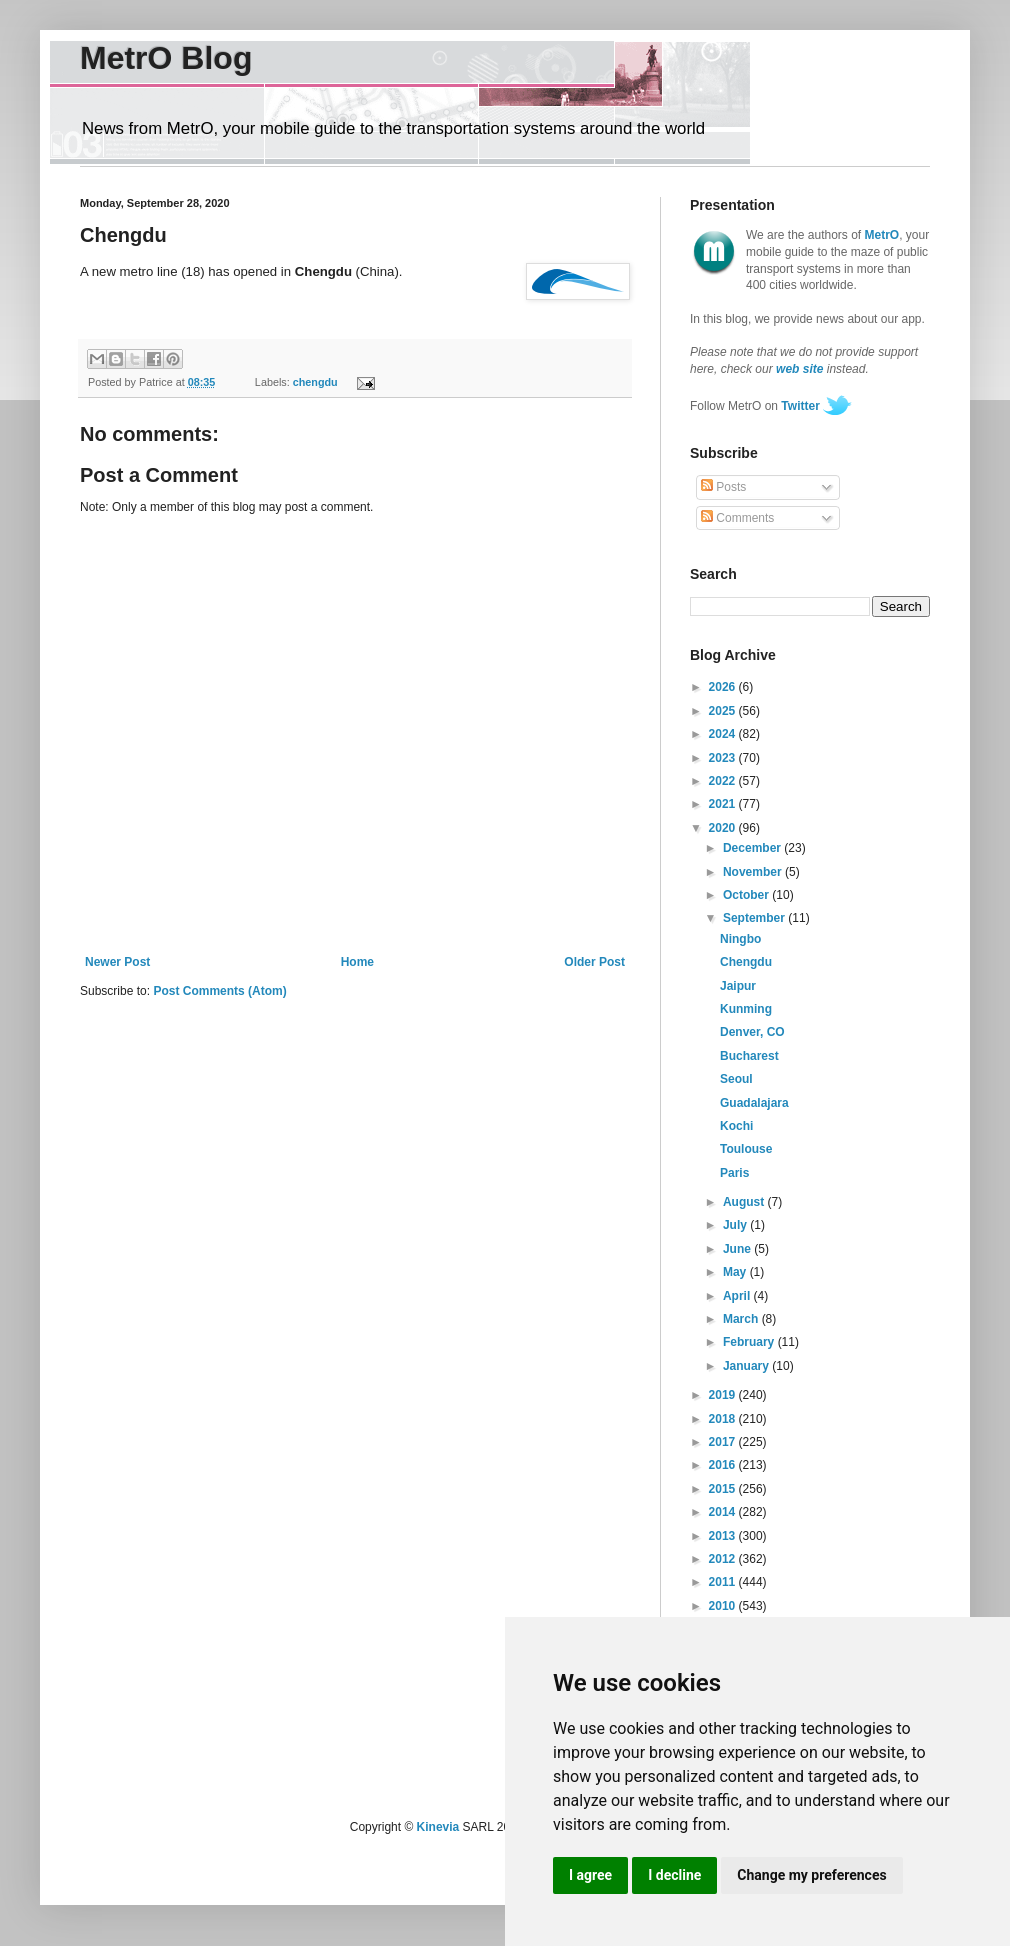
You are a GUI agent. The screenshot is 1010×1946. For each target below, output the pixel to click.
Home (357, 962)
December (753, 848)
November (754, 872)
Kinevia (438, 1827)
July (736, 1225)
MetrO (882, 235)
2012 (724, 1559)
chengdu (315, 382)
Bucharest (749, 1056)
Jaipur (738, 986)
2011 (724, 1582)
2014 (724, 1512)
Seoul (736, 1079)
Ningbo (740, 939)
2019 (724, 1395)
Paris (734, 1173)
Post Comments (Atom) (219, 991)
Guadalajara (754, 1103)
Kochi (736, 1126)
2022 (724, 781)
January (747, 1366)
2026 (724, 687)
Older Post (594, 962)
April (738, 1296)
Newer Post (117, 962)
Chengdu (746, 962)
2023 (724, 758)
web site (799, 369)
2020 (724, 828)
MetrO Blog (166, 58)
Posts (723, 487)
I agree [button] (590, 1875)
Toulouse (746, 1149)
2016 (724, 1465)
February (750, 1342)
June (738, 1249)
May (736, 1272)
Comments (737, 518)
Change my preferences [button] (811, 1875)
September (755, 918)
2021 (724, 804)
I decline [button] (674, 1875)
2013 (724, 1536)
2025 (724, 711)
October (747, 895)
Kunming (746, 1009)
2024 (724, 734)
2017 (724, 1442)
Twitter (800, 406)
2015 (724, 1489)
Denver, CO (752, 1032)
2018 (724, 1419)
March (742, 1319)
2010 (724, 1606)
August (745, 1202)
